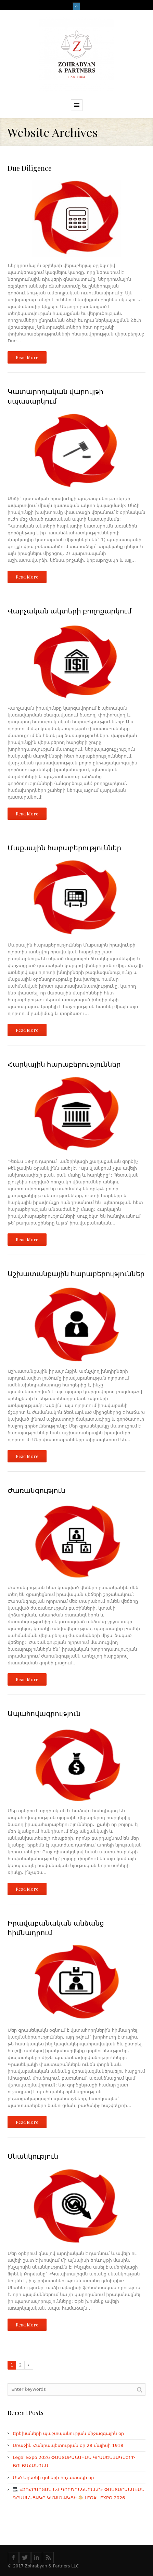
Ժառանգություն (36, 1490)
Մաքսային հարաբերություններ (64, 847)
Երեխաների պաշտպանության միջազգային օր (68, 2433)
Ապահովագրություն (44, 1713)
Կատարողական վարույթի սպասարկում (55, 395)
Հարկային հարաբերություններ (64, 1063)
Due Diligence (30, 168)
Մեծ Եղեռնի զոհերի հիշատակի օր (53, 2477)
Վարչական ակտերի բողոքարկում (69, 610)
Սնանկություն (33, 2155)
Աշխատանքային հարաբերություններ (76, 1273)
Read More (27, 357)
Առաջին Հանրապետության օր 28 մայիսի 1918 (68, 2445)
